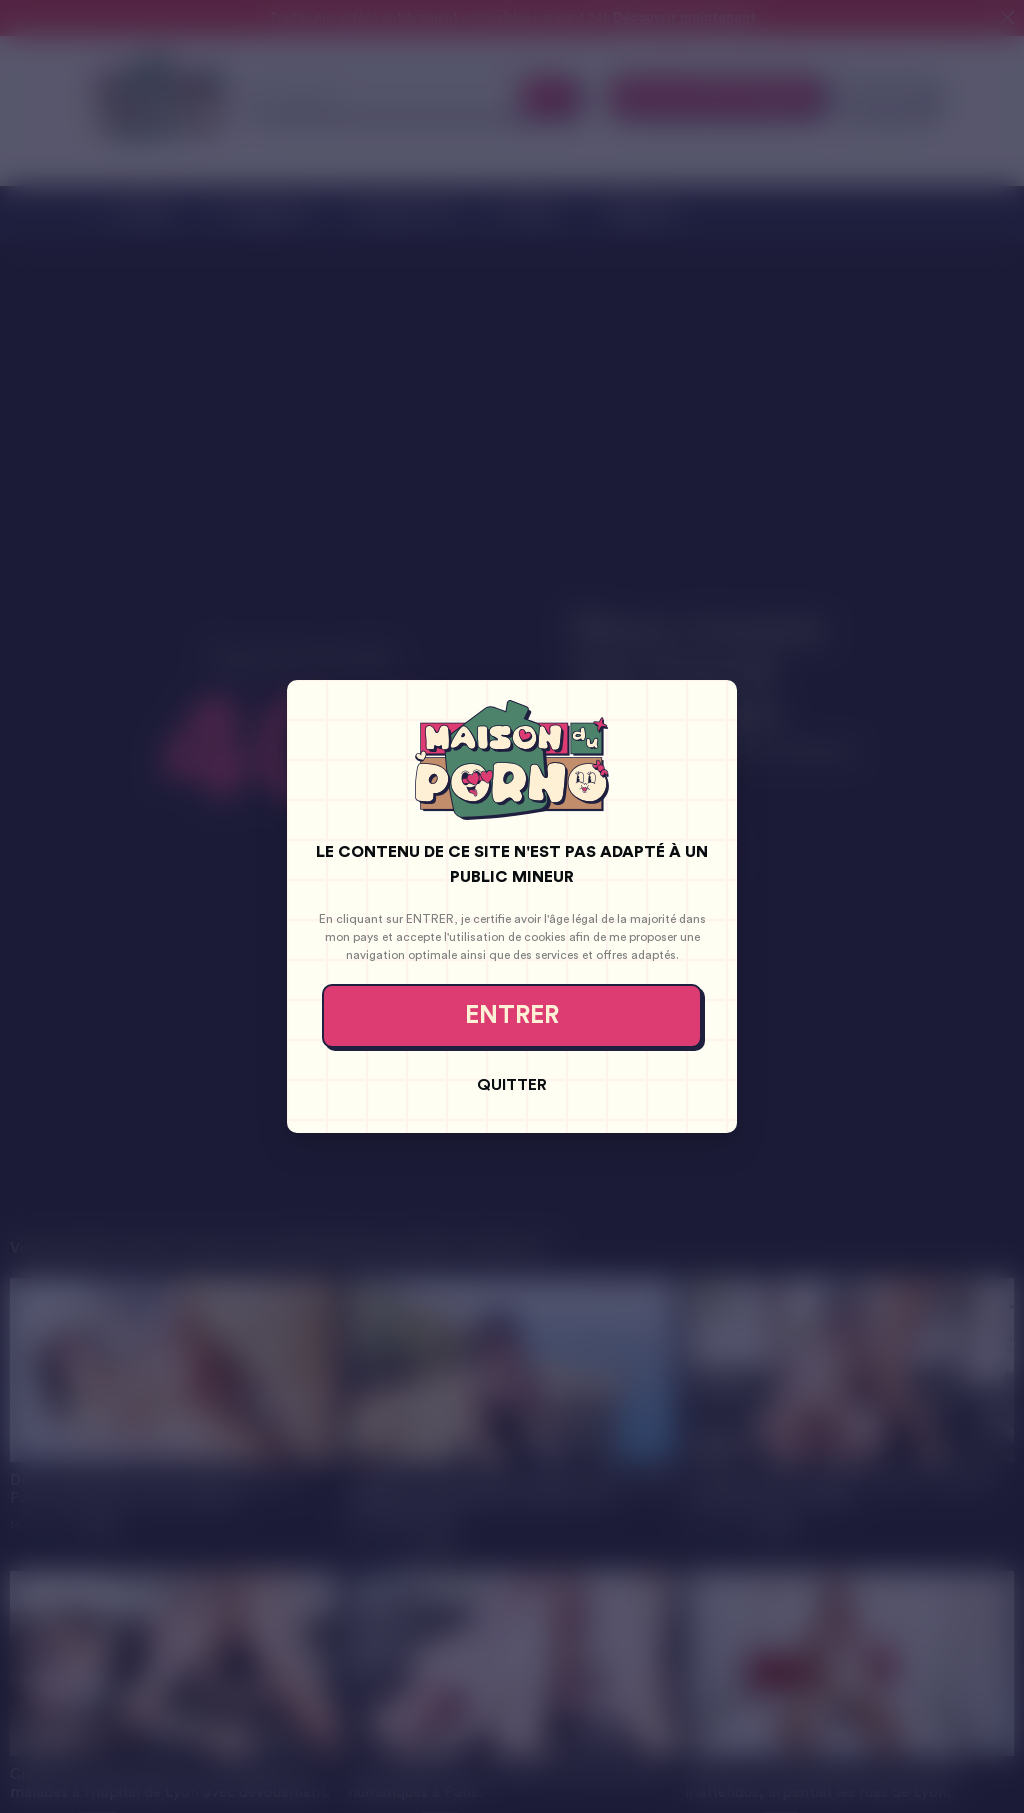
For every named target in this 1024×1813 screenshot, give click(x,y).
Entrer (512, 1015)
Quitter (512, 1085)
